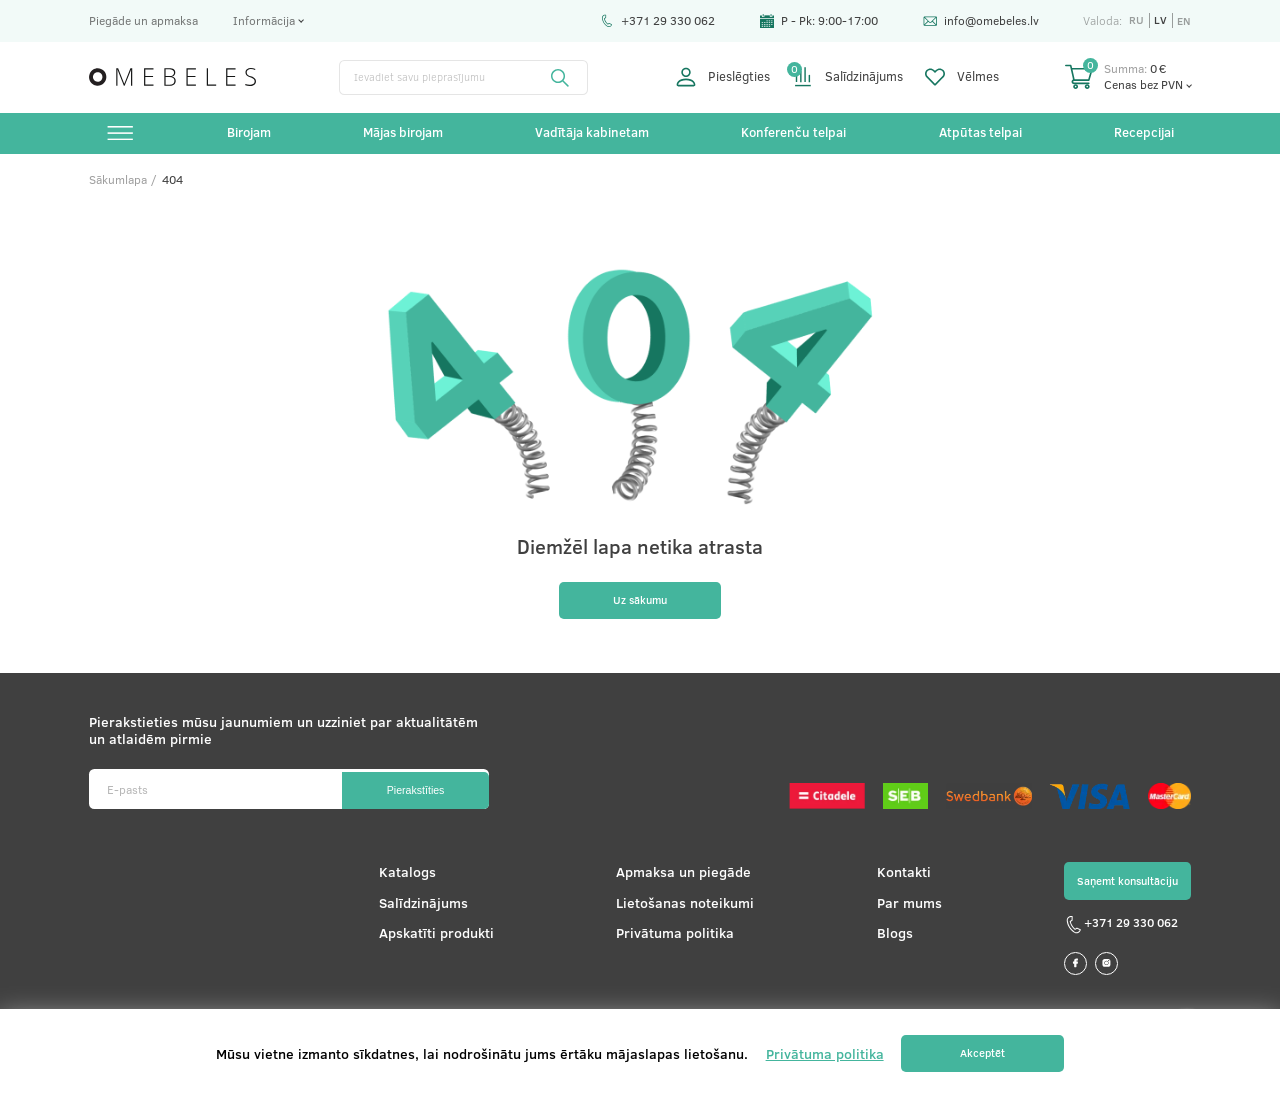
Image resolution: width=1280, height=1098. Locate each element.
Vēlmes (962, 77)
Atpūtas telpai (979, 134)
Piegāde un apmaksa (143, 20)
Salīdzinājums (848, 77)
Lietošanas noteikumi (679, 909)
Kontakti (894, 879)
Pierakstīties (408, 796)
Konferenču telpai (793, 134)
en (1183, 20)
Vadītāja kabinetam (592, 134)
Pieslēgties (723, 77)
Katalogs (403, 879)
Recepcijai (1142, 134)
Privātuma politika (669, 939)
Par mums (899, 909)
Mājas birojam (404, 134)
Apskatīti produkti (432, 939)
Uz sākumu (639, 605)
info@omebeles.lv (980, 20)
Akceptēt (982, 1053)
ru (1135, 20)
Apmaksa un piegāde (677, 879)
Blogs (885, 939)
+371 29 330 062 (656, 20)
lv (1159, 20)
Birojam (250, 134)
